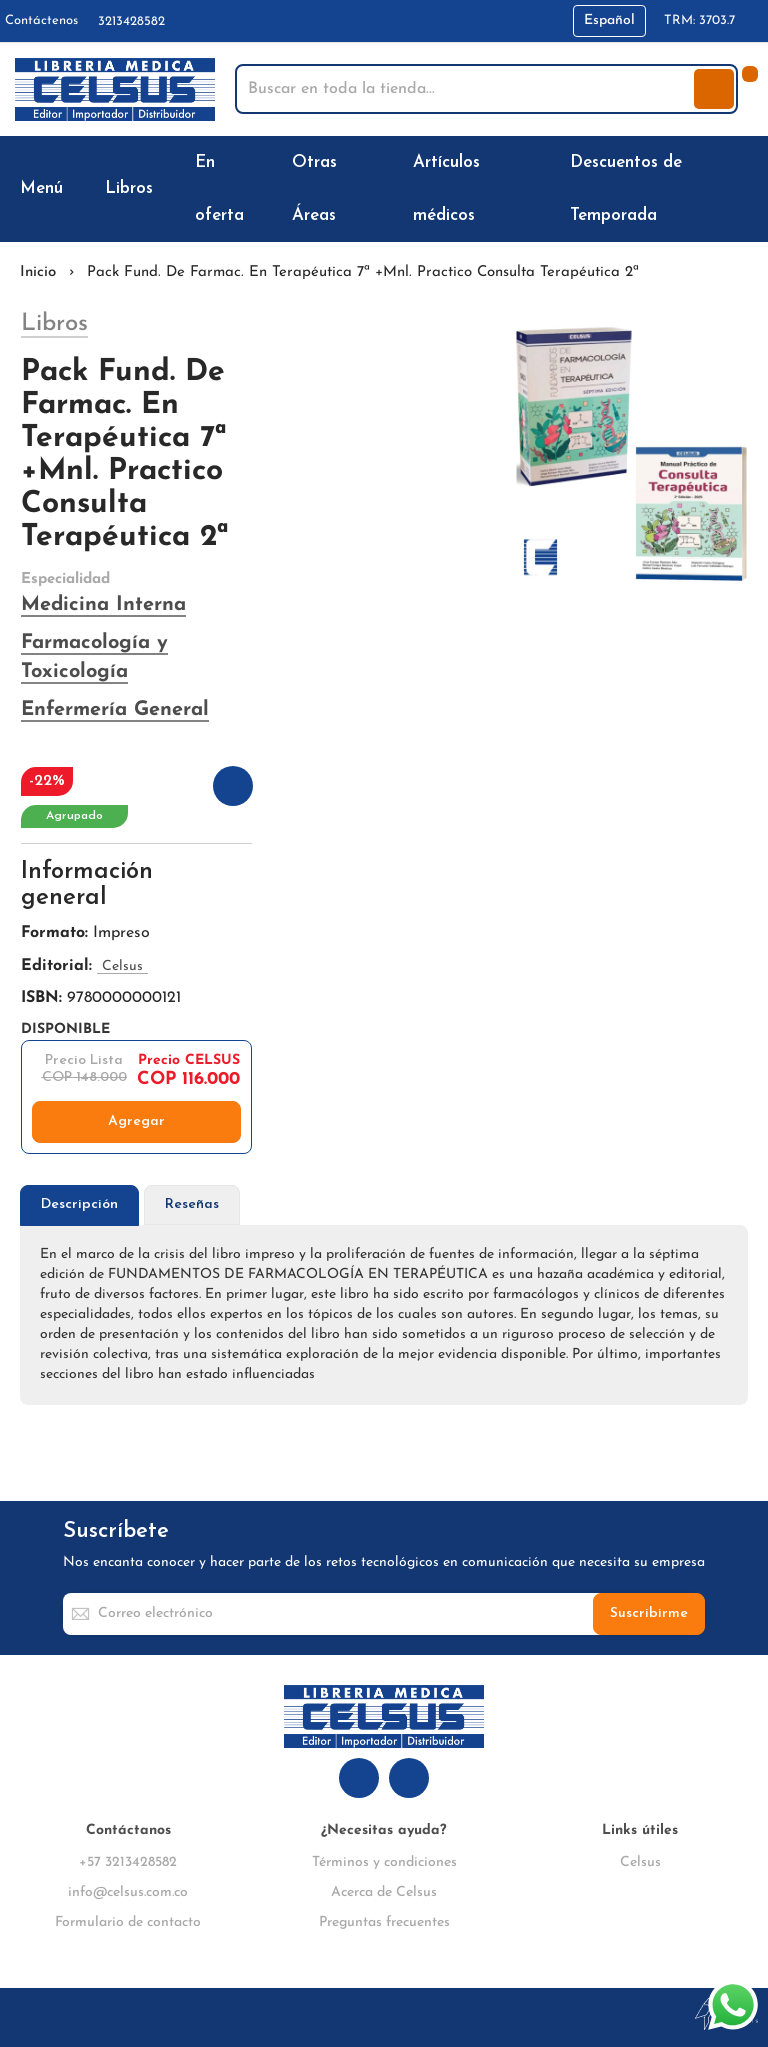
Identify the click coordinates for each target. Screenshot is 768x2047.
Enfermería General (115, 710)
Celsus (640, 1862)
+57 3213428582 (128, 1862)
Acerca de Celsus (384, 1892)
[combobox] (466, 89)
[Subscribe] (649, 1614)
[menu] (384, 189)
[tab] (79, 1205)
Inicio (38, 272)
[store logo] (115, 89)
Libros (54, 324)
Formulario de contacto (128, 1922)
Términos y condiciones (384, 1862)
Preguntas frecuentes (384, 1922)
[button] (609, 21)
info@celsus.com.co (128, 1892)
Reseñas (192, 1204)
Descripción (79, 1204)
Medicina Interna (103, 605)
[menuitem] (45, 188)
